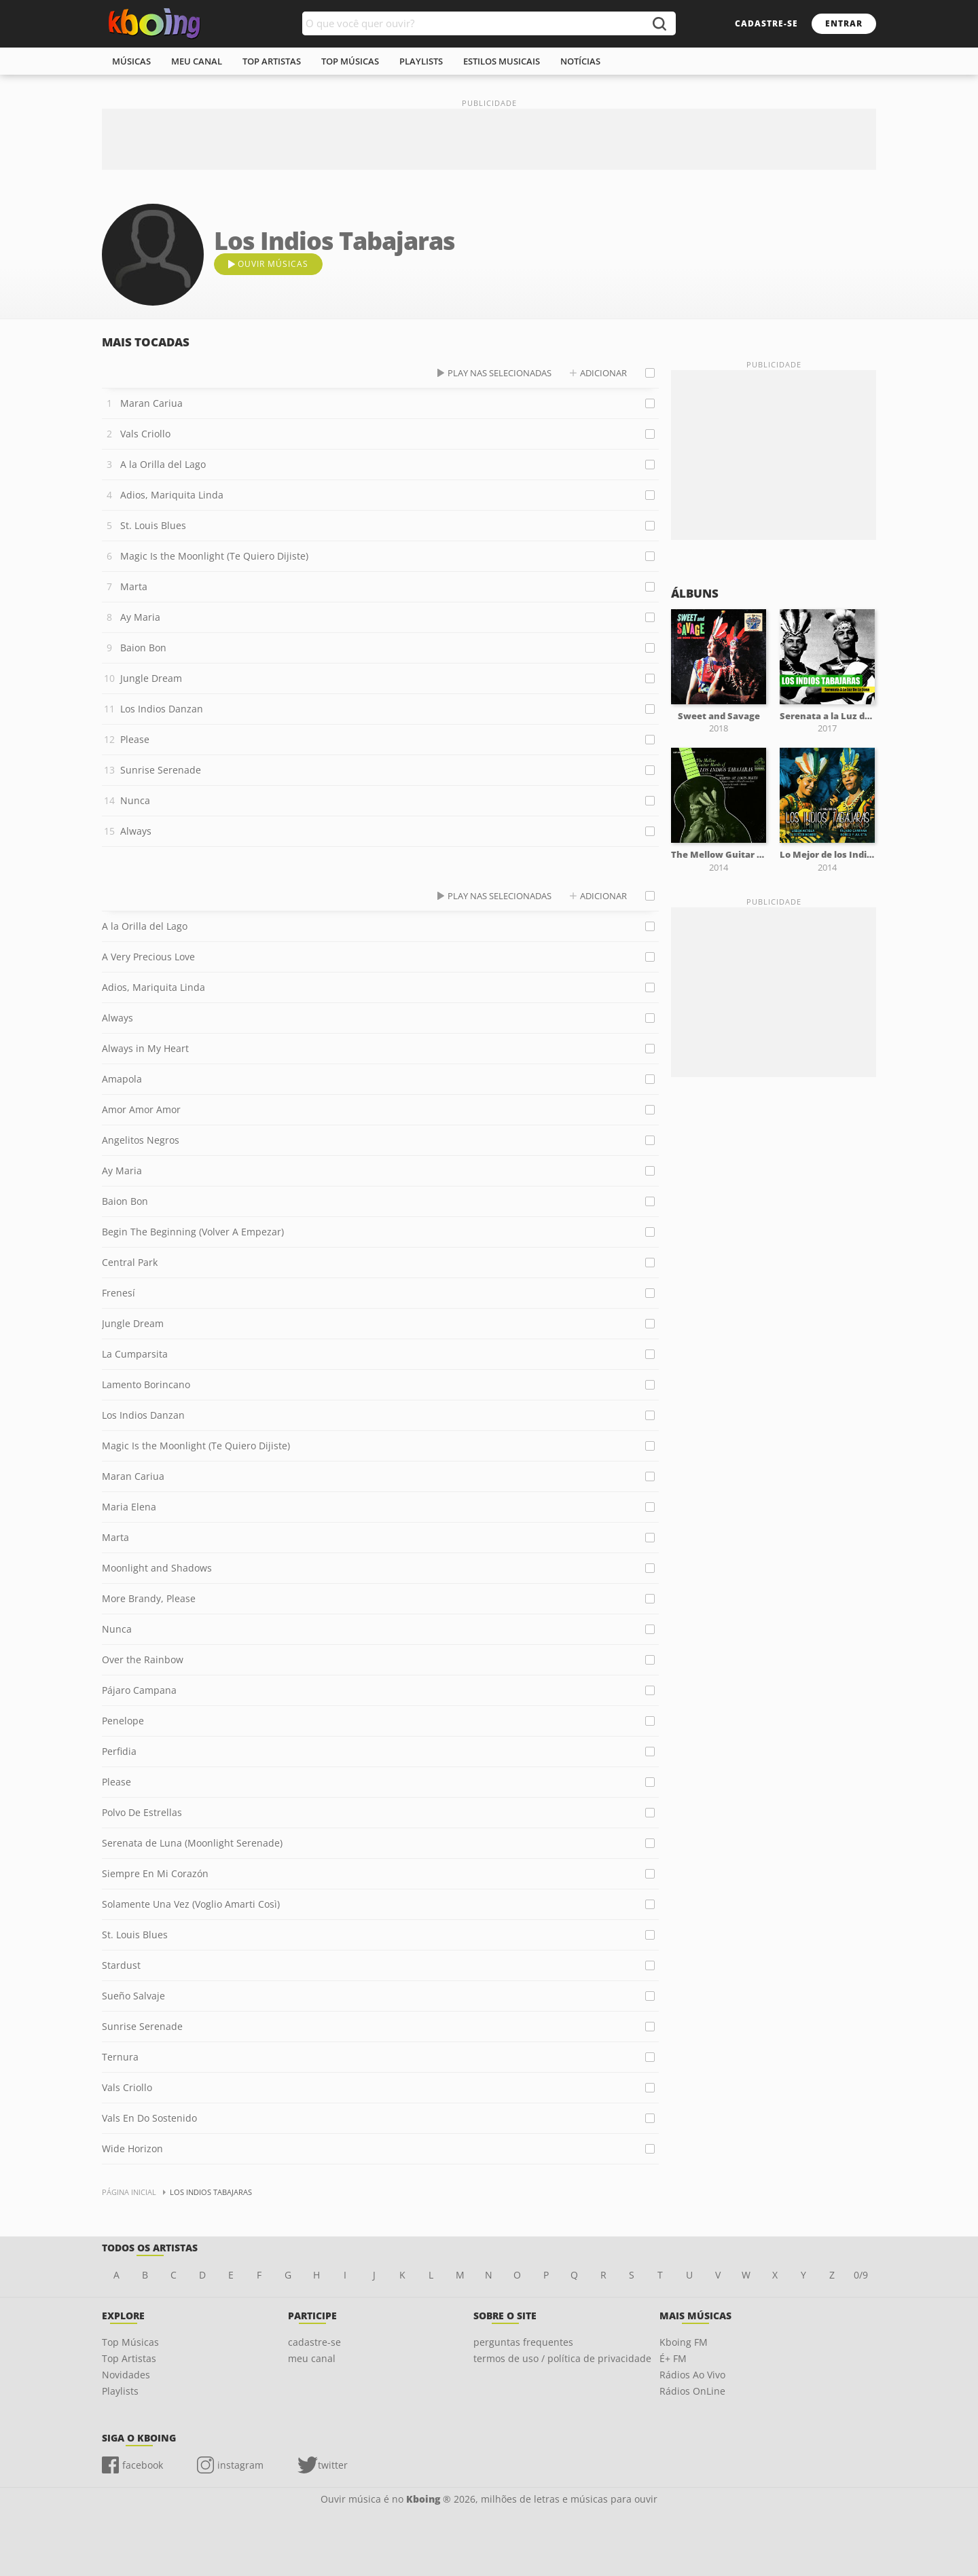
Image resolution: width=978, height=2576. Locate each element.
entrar (844, 23)
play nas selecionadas (499, 373)
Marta (133, 586)
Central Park (130, 1262)
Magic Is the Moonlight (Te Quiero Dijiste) (214, 555)
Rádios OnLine (692, 2390)
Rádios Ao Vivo (692, 2374)
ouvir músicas (273, 264)
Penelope (123, 1720)
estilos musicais (501, 61)
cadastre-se (766, 23)
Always (135, 830)
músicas (131, 61)
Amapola (122, 1078)
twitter (333, 2465)
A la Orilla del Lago (163, 464)
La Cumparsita (135, 1353)
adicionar (603, 373)
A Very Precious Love (148, 956)
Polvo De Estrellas (142, 1812)
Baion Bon (143, 647)
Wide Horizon (132, 2148)
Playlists (120, 2390)
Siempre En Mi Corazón (155, 1873)
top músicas (350, 61)
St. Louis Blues (153, 525)
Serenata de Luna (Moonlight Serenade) (192, 1842)
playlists (421, 61)
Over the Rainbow (142, 1659)
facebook (142, 2465)
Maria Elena (129, 1506)
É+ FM (673, 2358)
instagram (240, 2465)
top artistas (271, 61)
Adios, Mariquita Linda (171, 494)
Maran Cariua (151, 403)
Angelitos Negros (140, 1139)
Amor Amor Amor (141, 1109)
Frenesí (118, 1292)
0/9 (861, 2274)
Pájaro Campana (139, 1690)
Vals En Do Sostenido (149, 2117)
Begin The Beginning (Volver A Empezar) (193, 1231)
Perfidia (119, 1751)
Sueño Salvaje (133, 1995)
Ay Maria (140, 617)
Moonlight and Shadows (157, 1567)
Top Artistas (129, 2358)
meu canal (196, 61)
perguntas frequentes (523, 2342)
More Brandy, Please (149, 1598)
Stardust (121, 1965)
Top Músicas (130, 2342)
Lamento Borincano (146, 1384)
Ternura (120, 2056)
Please (134, 739)
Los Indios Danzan (161, 708)
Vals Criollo (145, 433)
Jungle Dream (151, 678)
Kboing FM (683, 2342)
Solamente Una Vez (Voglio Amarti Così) (191, 1904)
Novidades (126, 2374)
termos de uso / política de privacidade (562, 2358)
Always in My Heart (145, 1048)
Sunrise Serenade (160, 769)
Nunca (135, 800)
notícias (580, 61)
